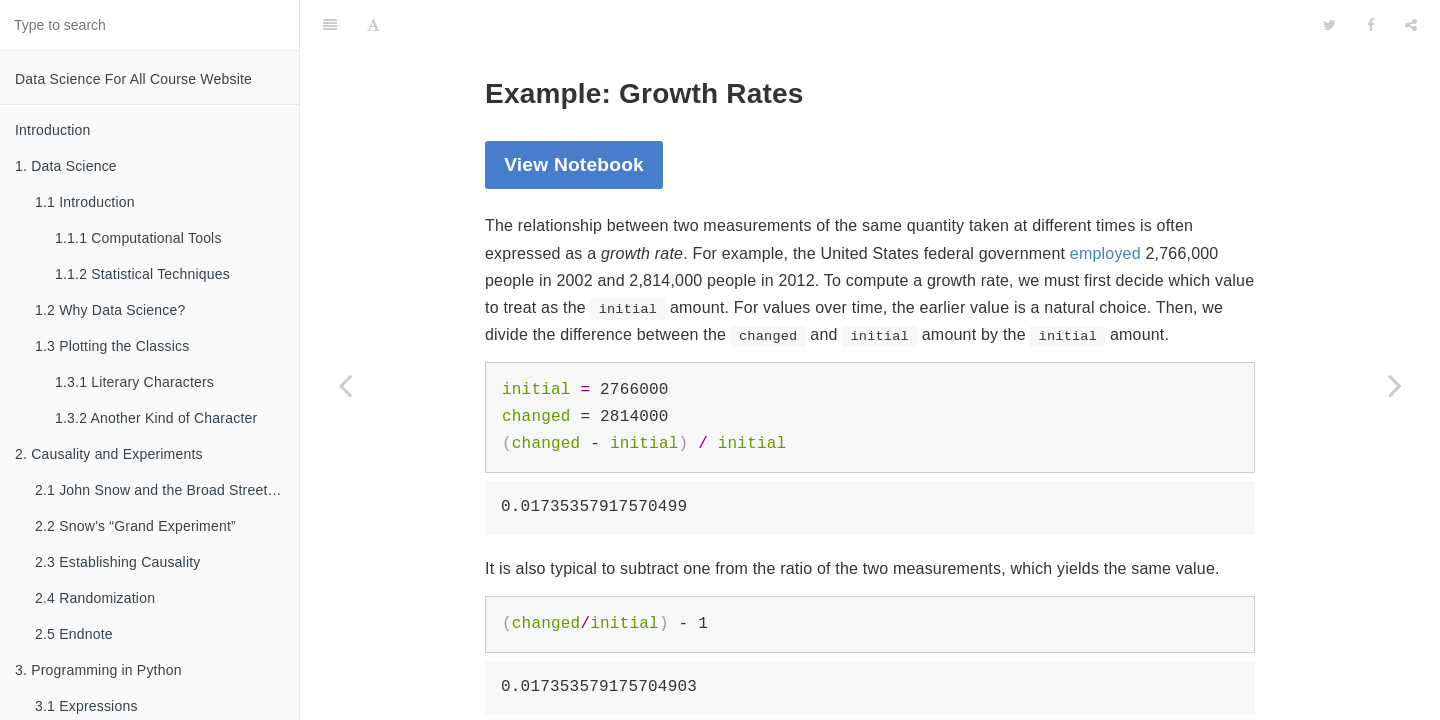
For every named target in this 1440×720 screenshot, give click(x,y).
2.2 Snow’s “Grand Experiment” (135, 526)
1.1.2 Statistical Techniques (142, 274)
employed (1105, 203)
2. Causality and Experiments (109, 454)
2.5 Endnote (74, 634)
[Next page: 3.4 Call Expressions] (1395, 385)
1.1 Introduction (85, 202)
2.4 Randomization (95, 598)
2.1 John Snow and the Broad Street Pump (167, 490)
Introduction (53, 130)
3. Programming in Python (98, 670)
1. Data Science (66, 166)
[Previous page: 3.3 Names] (345, 385)
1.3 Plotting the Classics (112, 346)
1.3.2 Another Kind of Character (156, 418)
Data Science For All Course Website (133, 79)
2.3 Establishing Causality (118, 562)
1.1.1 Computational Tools (138, 238)
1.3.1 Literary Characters (134, 382)
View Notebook (574, 114)
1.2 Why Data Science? (110, 310)
